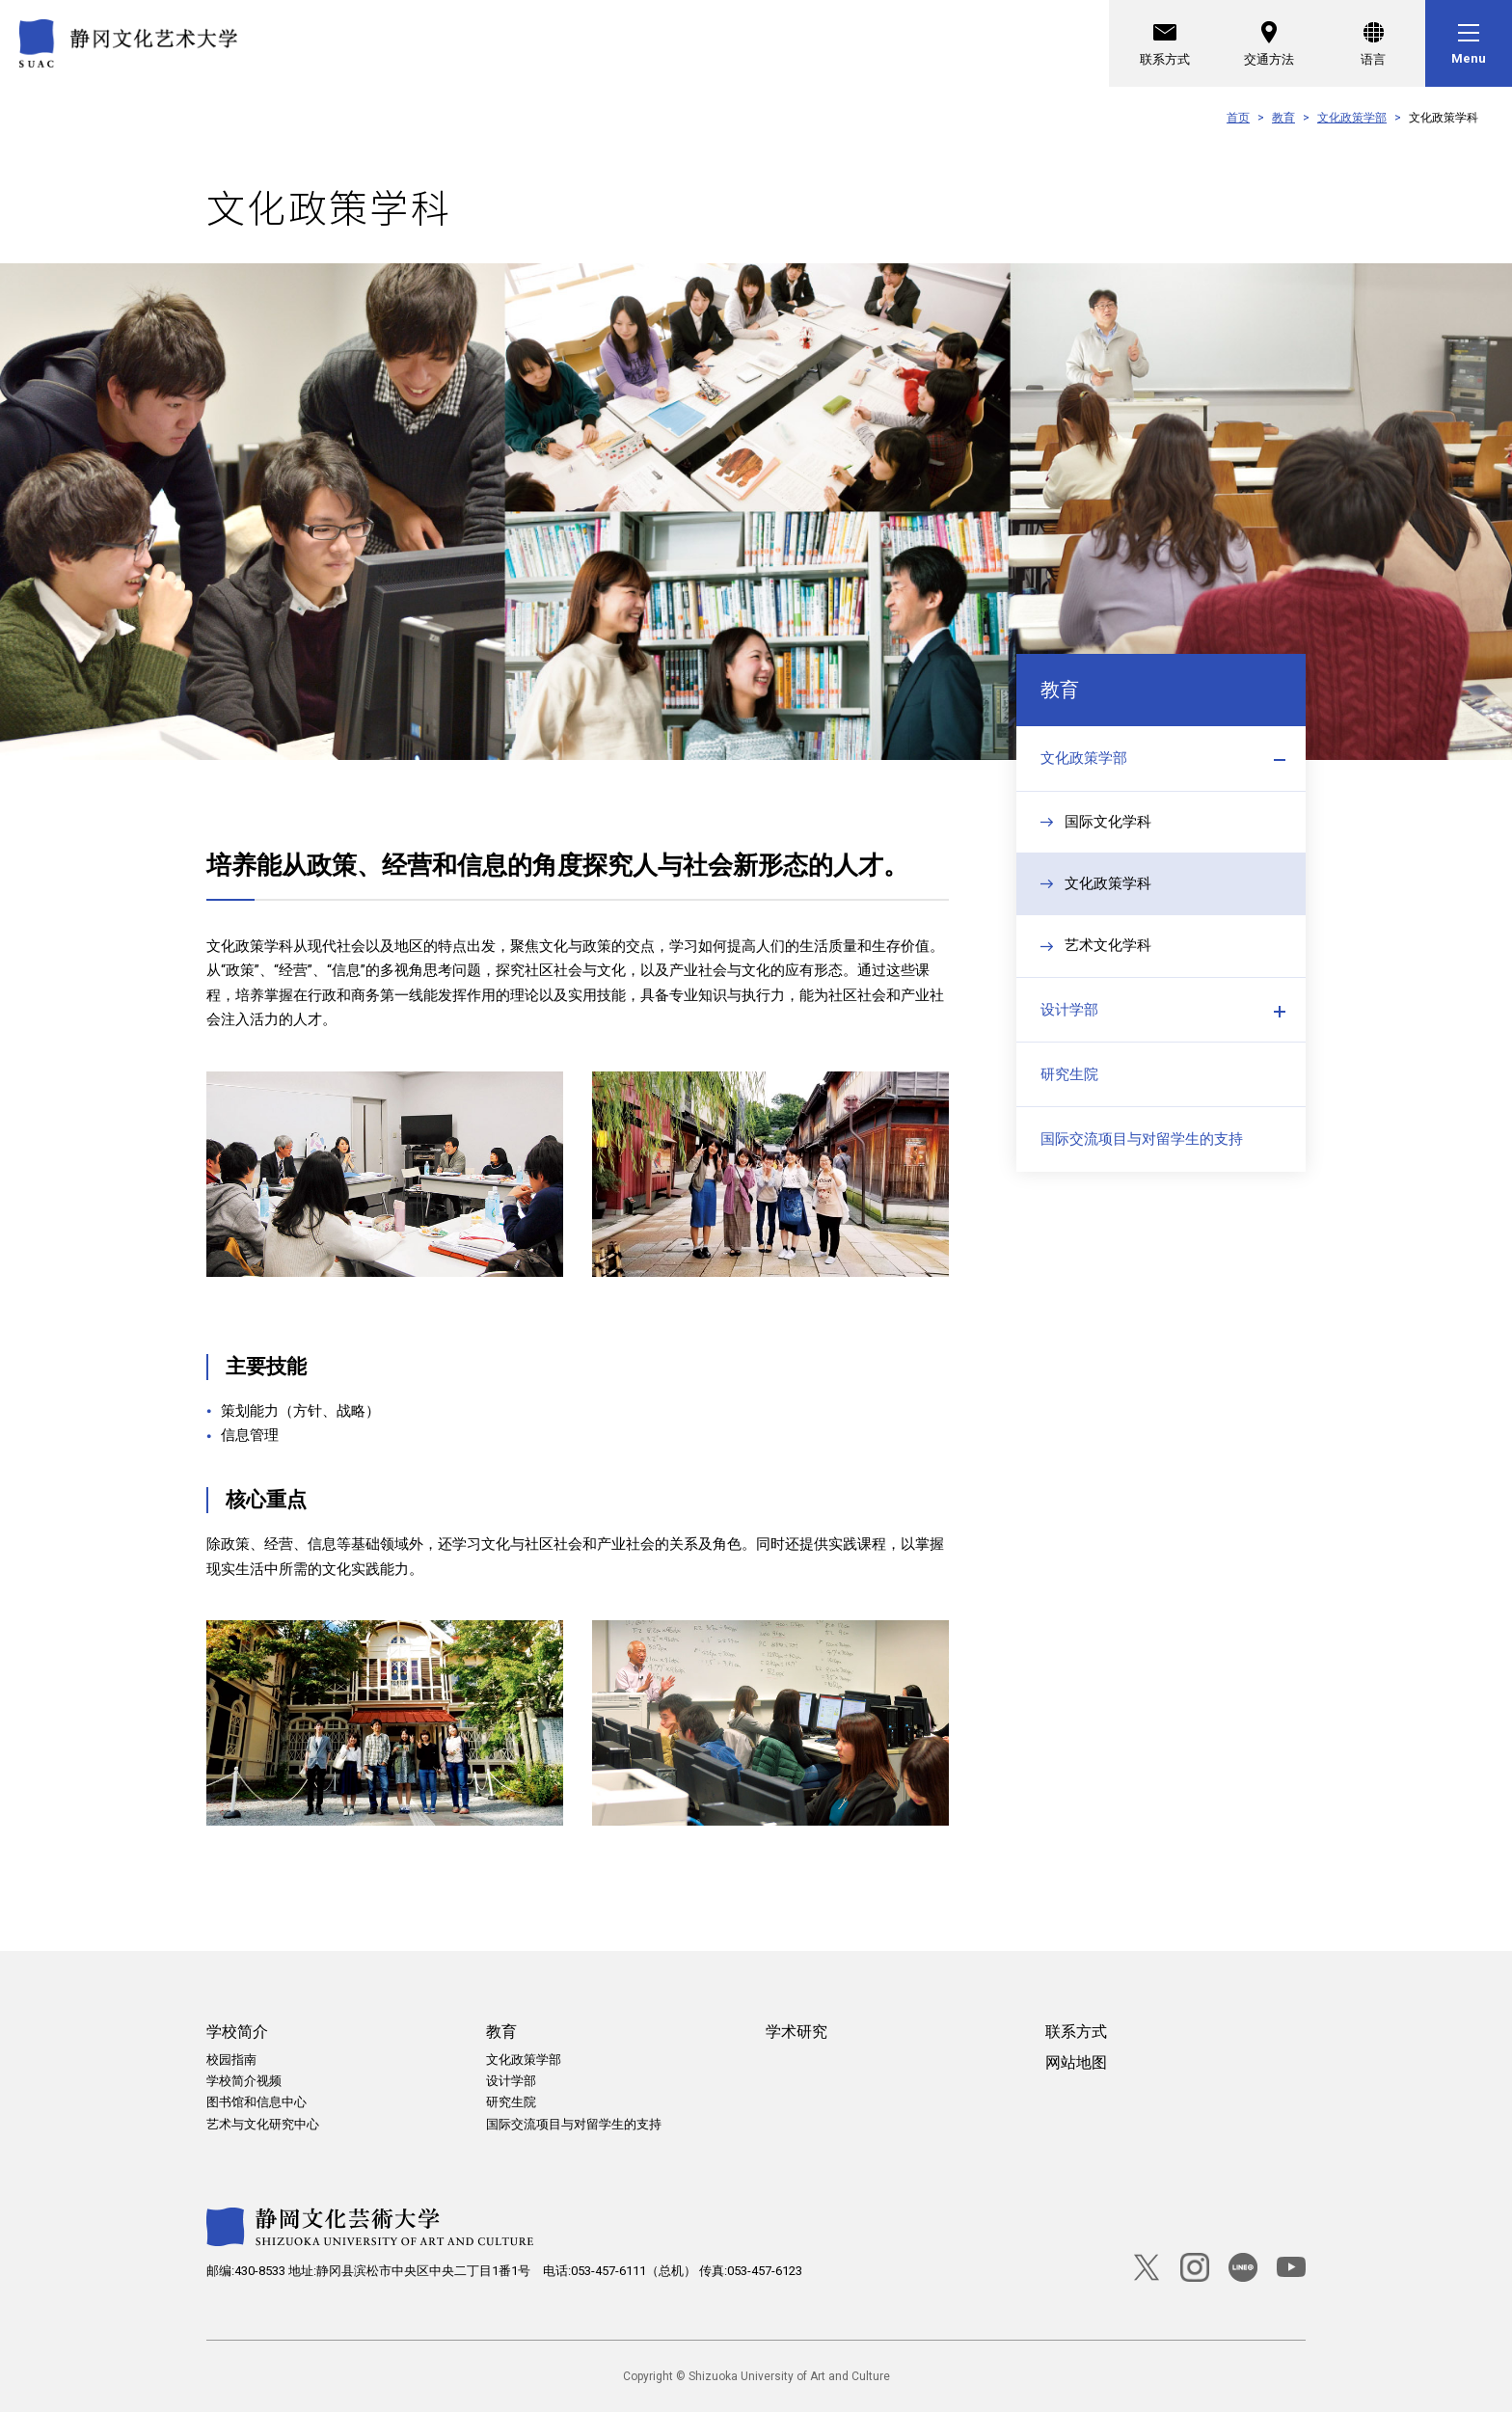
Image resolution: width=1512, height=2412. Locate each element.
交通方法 (1269, 41)
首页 (1238, 117)
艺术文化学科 (1108, 955)
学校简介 (237, 2031)
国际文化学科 (1108, 830)
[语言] (1373, 43)
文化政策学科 (1108, 893)
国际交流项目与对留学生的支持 (1141, 1158)
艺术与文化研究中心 (262, 2124)
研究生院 (1069, 1089)
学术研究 (796, 2031)
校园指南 (231, 2059)
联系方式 (1165, 41)
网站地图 (1076, 2062)
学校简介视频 (244, 2080)
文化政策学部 (1352, 117)
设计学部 (1069, 1021)
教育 (1283, 117)
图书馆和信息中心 (256, 2102)
